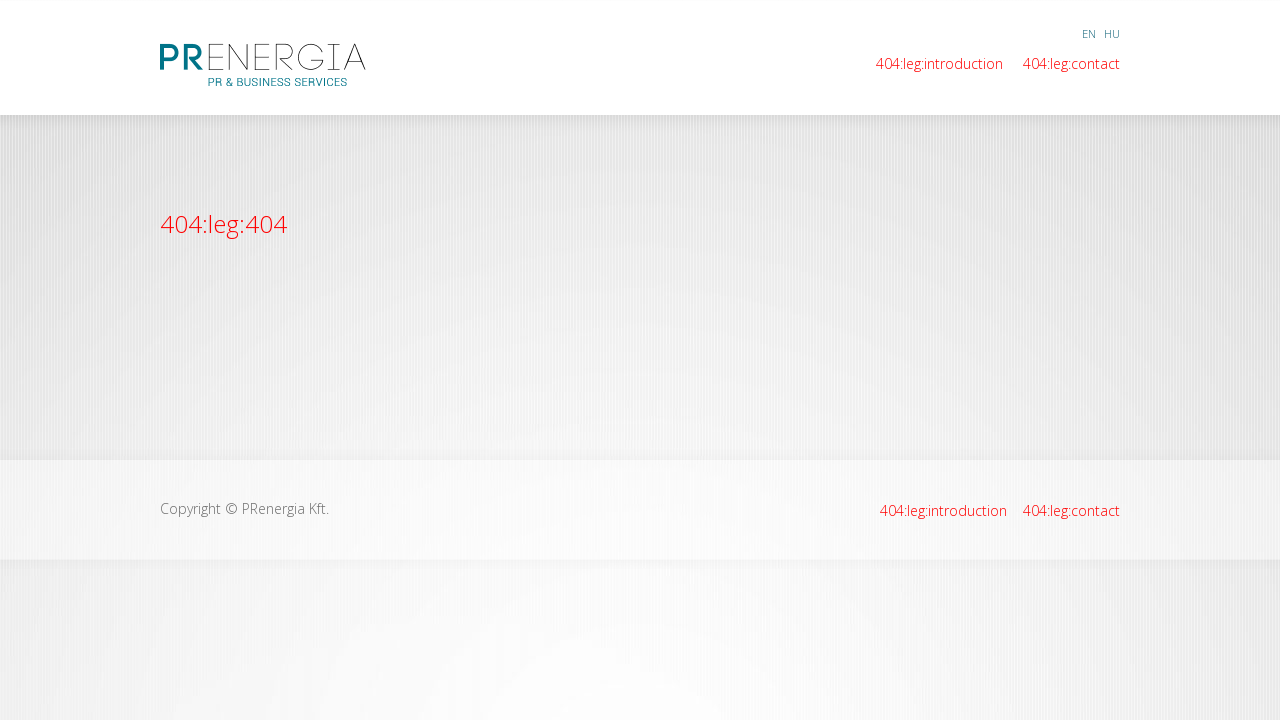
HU (1112, 33)
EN (1089, 33)
